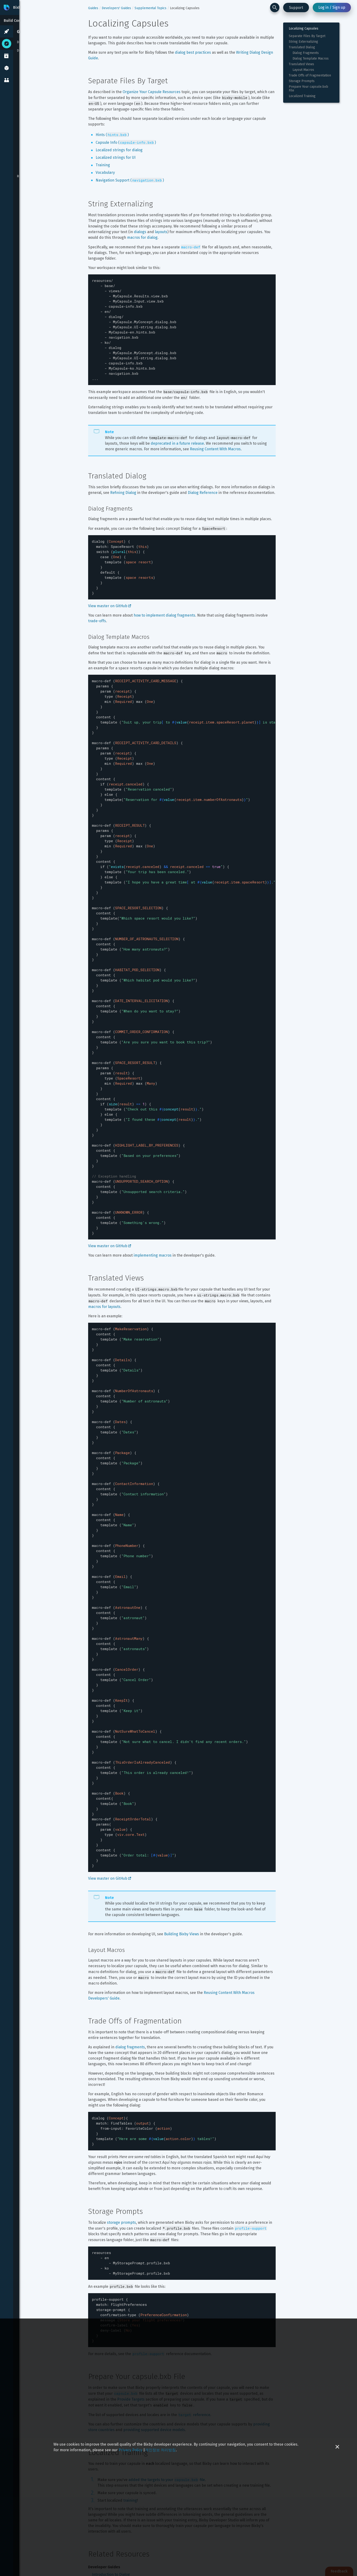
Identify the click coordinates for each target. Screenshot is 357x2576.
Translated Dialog (302, 47)
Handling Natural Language (41, 80)
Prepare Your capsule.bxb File (309, 88)
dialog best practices (193, 52)
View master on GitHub (109, 591)
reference (194, 2291)
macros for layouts (104, 1241)
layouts (161, 232)
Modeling (28, 65)
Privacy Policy (130, 2450)
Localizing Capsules (39, 136)
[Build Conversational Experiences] (35, 20)
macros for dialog (142, 237)
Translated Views (301, 64)
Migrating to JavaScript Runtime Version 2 (42, 127)
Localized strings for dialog (119, 150)
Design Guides (27, 42)
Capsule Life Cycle (34, 110)
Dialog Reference (203, 483)
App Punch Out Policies (42, 151)
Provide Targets (131, 2275)
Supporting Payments (41, 144)
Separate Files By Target (307, 36)
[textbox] (182, 325)
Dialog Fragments (306, 53)
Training (103, 165)
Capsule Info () (126, 142)
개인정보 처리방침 (160, 2450)
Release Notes (28, 176)
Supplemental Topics (37, 118)
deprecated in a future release (177, 434)
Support (296, 7)
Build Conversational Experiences (34, 20)
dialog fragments (130, 1932)
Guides (23, 31)
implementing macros (153, 1190)
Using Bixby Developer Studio (43, 58)
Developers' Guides (31, 51)
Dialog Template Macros (311, 59)
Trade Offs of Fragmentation (310, 75)
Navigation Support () (130, 180)
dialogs (140, 232)
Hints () (112, 135)
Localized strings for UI (115, 157)
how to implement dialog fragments (164, 601)
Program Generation (36, 73)
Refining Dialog (123, 483)
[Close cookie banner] (337, 2447)
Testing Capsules (33, 95)
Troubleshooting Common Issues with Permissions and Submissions (46, 162)
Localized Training (302, 96)
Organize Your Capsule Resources (151, 92)
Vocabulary (105, 172)
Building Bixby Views (181, 1819)
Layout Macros (303, 70)
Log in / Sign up (331, 7)
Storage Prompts (302, 81)
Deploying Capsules (36, 103)
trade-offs (97, 606)
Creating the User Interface (41, 88)
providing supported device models (154, 2306)
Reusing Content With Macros (215, 439)
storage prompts (121, 2105)
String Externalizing (303, 42)
